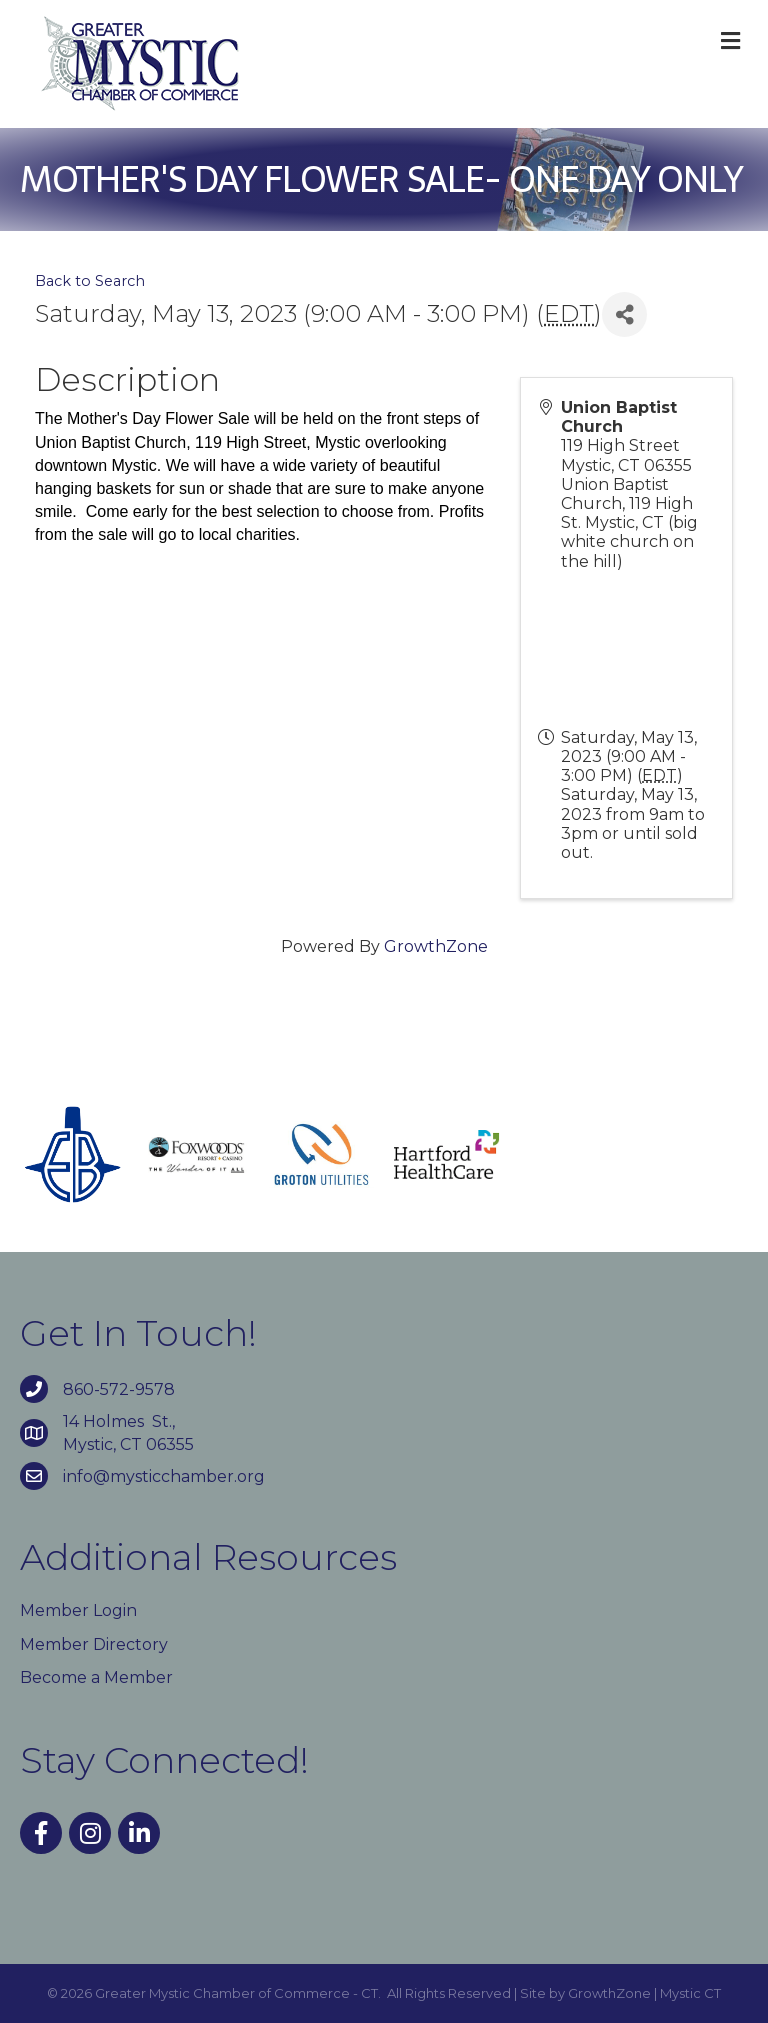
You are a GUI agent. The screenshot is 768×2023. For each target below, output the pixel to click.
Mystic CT (690, 1993)
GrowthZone (436, 946)
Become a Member (96, 1677)
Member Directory (94, 1644)
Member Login (78, 1610)
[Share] (624, 314)
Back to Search (90, 281)
